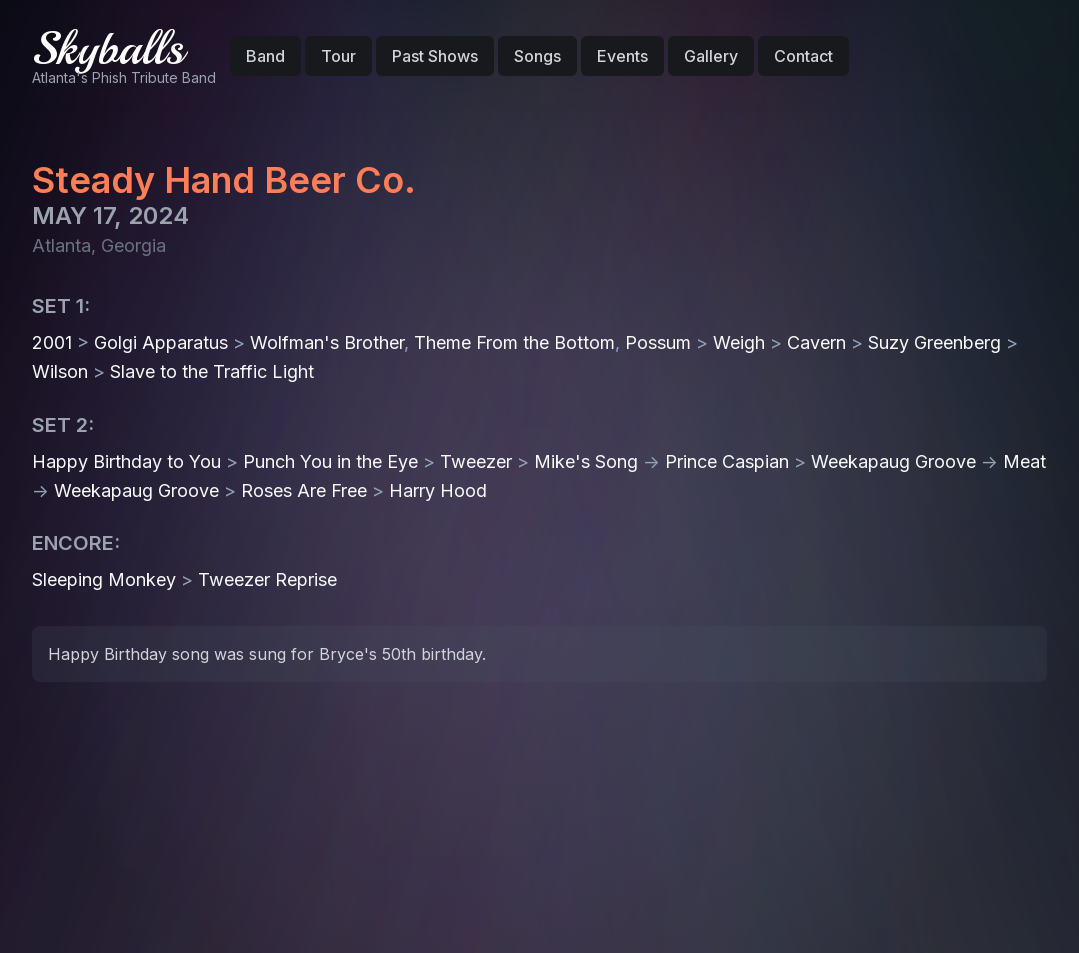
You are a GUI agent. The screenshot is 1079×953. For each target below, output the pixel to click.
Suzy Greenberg (934, 342)
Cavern (816, 342)
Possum (658, 342)
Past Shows (435, 56)
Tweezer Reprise (267, 579)
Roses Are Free (304, 490)
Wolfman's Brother (327, 342)
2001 (52, 342)
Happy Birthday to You (126, 461)
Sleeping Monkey (104, 579)
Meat (1024, 461)
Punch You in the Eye (330, 461)
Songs (537, 56)
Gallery (711, 56)
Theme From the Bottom (514, 342)
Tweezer (476, 461)
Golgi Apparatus (161, 342)
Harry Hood (438, 490)
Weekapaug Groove (893, 461)
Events (622, 56)
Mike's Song (586, 461)
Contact (803, 56)
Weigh (739, 342)
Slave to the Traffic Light (212, 371)
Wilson (60, 371)
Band (265, 56)
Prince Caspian (727, 461)
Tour (338, 56)
